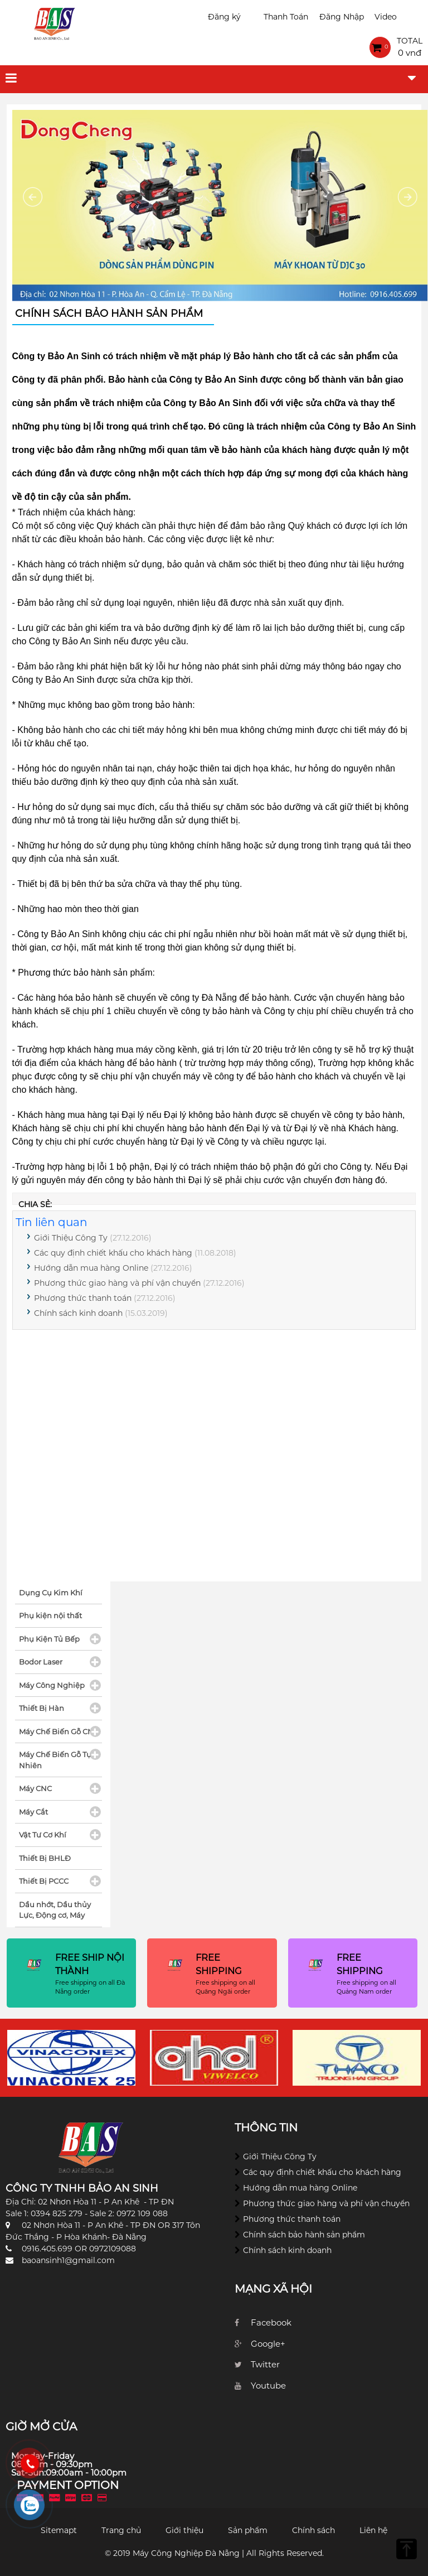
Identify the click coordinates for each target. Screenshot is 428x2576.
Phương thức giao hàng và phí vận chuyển (117, 1283)
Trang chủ (121, 2530)
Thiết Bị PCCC (44, 1880)
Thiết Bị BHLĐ (45, 1858)
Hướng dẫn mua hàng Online (91, 1268)
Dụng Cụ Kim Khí (50, 1592)
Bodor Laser (40, 1661)
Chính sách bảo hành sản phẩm (304, 2235)
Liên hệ (373, 2530)
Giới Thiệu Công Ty (71, 1238)
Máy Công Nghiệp (52, 1685)
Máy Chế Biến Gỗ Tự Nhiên (55, 1760)
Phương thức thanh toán (83, 1298)
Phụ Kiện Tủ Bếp (49, 1638)
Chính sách (313, 2530)
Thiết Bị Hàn (41, 1708)
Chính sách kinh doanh (78, 1313)
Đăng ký (224, 17)
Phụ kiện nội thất (50, 1615)
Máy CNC (35, 1788)
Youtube (268, 2385)
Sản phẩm (248, 2530)
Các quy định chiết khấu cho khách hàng (113, 1253)
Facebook (271, 2322)
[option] (71, 2058)
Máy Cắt (33, 1811)
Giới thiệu (184, 2530)
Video (385, 17)
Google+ (268, 2343)
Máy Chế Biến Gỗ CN (56, 1731)
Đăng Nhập (341, 17)
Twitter (265, 2364)
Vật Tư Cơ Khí (42, 1834)
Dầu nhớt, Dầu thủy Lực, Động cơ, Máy (55, 1910)
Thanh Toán (286, 17)
